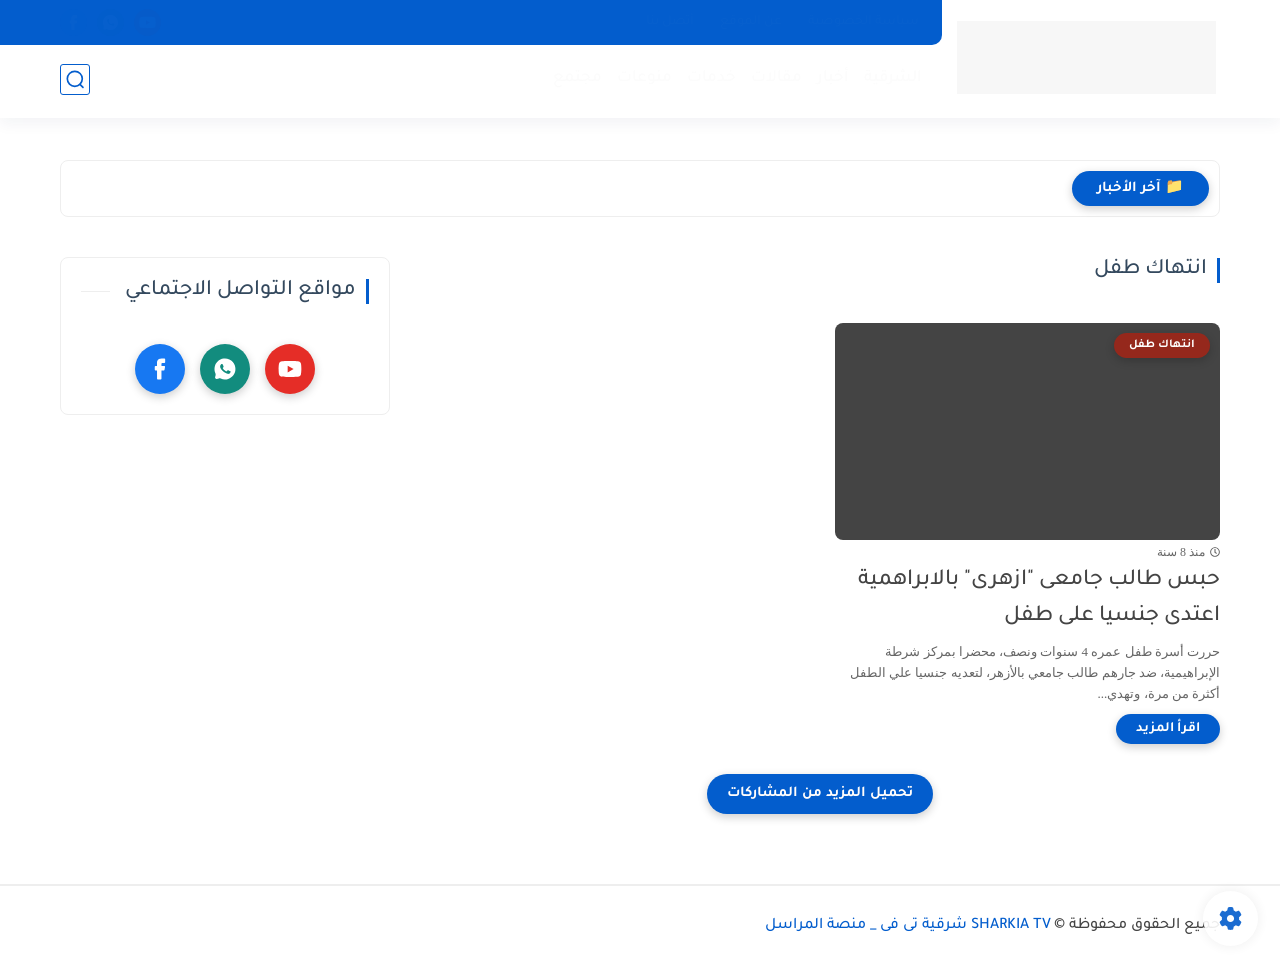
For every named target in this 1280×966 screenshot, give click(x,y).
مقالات (774, 80)
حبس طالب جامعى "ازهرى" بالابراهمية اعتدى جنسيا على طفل (1039, 599)
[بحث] (75, 81)
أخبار (831, 80)
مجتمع (575, 80)
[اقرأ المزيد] (1168, 729)
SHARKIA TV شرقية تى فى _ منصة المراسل (908, 926)
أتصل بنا (670, 22)
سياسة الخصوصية (863, 22)
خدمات (709, 80)
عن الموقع (751, 22)
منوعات (642, 80)
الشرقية (891, 80)
